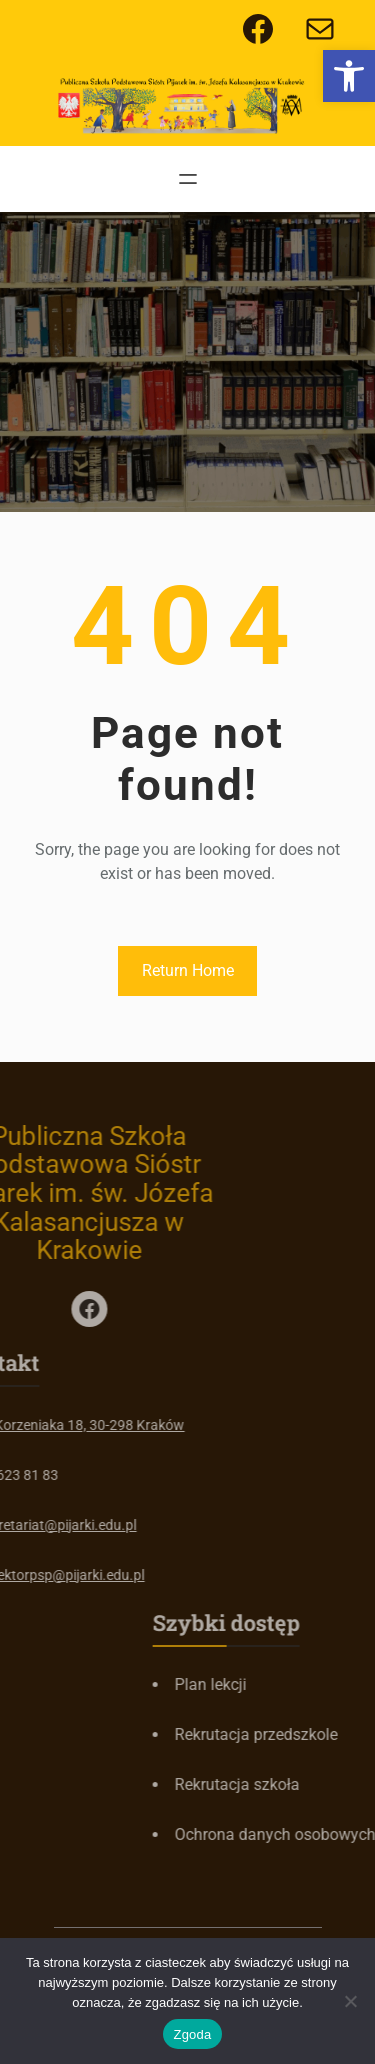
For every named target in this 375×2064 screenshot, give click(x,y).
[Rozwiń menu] (188, 179)
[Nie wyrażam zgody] (350, 2001)
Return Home (188, 970)
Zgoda (192, 2034)
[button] (349, 76)
